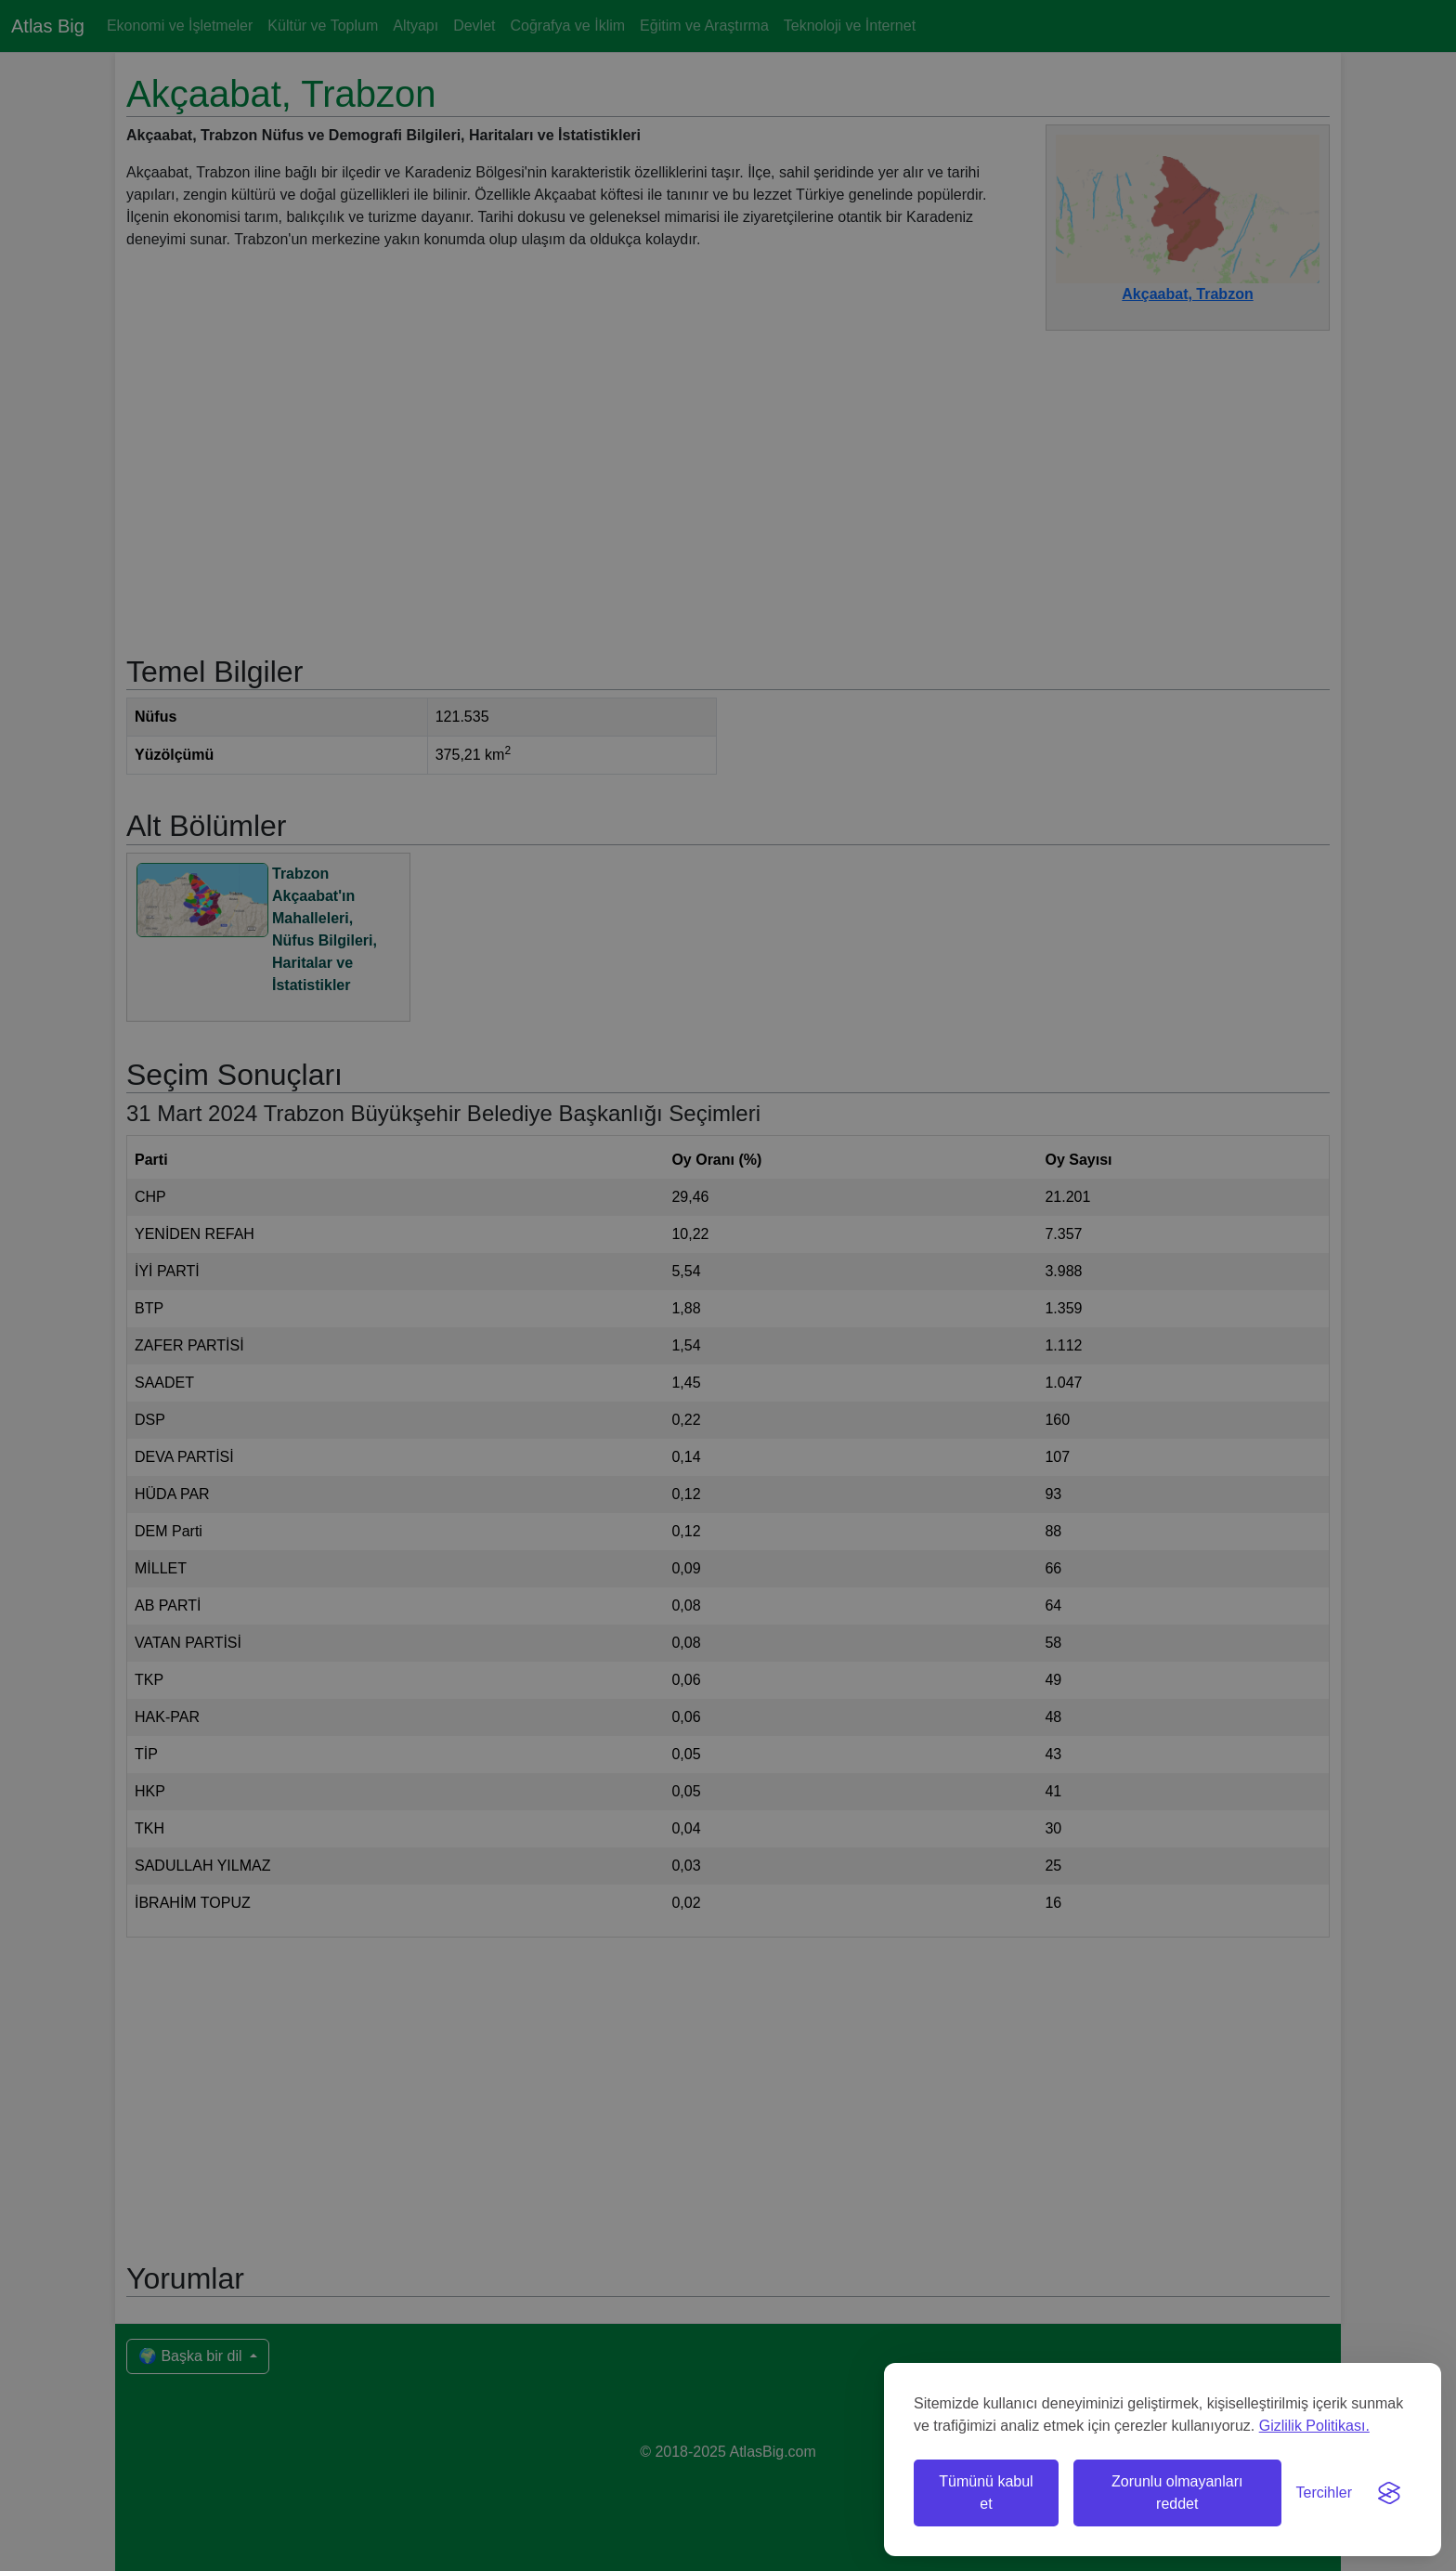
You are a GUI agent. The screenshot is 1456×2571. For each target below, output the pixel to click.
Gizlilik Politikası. (1314, 2426)
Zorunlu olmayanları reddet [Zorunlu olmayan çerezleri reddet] (1177, 2492)
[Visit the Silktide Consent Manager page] (1389, 2493)
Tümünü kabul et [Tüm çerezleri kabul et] (986, 2492)
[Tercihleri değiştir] (1324, 2493)
